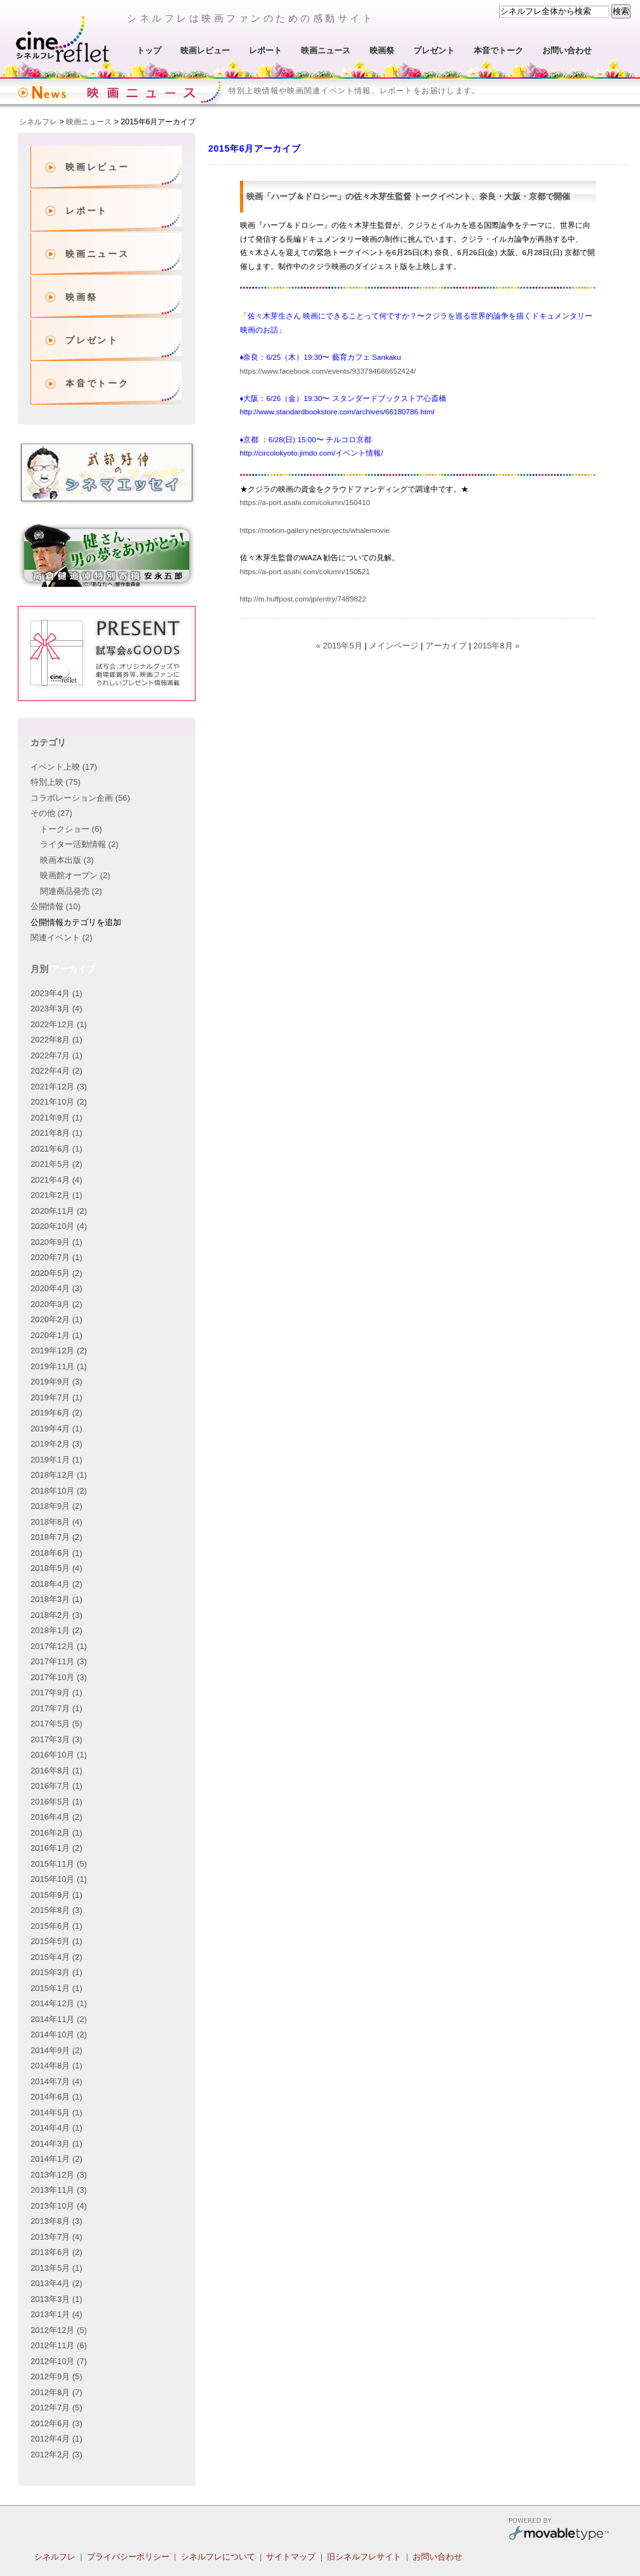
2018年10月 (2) (58, 1490)
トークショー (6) (71, 829)
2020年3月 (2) (56, 1304)
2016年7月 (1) (56, 1786)
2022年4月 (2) (56, 1070)
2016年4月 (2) (56, 1817)
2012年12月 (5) (58, 2330)
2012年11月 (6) (58, 2345)
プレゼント (434, 50)
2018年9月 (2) (56, 1506)
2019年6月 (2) (56, 1412)
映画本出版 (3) (67, 860)
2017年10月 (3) (58, 1677)
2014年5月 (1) (56, 2112)
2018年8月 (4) (56, 1522)
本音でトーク (498, 50)
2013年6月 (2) (56, 2252)
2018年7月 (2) (56, 1537)
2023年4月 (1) (56, 993)
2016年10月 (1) (58, 1754)
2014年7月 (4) (56, 2081)
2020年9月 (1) (56, 1242)
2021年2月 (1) (56, 1195)
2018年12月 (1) (58, 1475)
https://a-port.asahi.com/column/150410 (306, 502)
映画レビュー (205, 50)
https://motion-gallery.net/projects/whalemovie (316, 530)
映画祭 (382, 50)
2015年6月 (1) (56, 1926)
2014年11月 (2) (58, 2019)
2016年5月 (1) (56, 1801)
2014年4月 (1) (56, 2127)
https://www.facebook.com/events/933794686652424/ (328, 371)
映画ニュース (325, 50)
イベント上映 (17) (63, 767)
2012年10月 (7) (58, 2361)
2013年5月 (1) (56, 2268)
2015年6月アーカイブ (158, 121)
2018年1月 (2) (56, 1630)
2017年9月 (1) (56, 1692)
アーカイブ (446, 645)
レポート (265, 50)
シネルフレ (63, 38)
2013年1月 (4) (56, 2314)
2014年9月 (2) (56, 2050)
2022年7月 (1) (56, 1055)
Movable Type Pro (559, 2531)
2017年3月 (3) (56, 1739)
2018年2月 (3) (56, 1615)
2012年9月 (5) (56, 2376)
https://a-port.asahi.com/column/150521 (305, 571)
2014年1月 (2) (56, 2159)
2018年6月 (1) (56, 1553)
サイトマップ (291, 2556)
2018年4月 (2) (56, 1584)
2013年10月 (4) (58, 2206)
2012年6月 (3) (56, 2423)
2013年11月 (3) (58, 2190)
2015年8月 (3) (56, 1910)
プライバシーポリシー (128, 2556)
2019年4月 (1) (56, 1428)
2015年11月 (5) (58, 1864)
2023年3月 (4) (56, 1008)
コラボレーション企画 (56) (80, 798)
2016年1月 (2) (56, 1848)
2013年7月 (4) (56, 2237)
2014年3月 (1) (56, 2143)
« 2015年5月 (339, 645)
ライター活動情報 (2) (79, 844)
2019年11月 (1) (58, 1366)
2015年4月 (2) (56, 1957)
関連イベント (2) (61, 937)
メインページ (393, 645)
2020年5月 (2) (56, 1273)
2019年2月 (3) (56, 1444)
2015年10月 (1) (58, 1879)
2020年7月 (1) (56, 1257)
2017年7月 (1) (56, 1708)
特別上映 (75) (55, 782)
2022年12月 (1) (58, 1024)
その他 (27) (51, 813)
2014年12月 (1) (58, 2003)
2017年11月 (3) (58, 1661)
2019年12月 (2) (58, 1350)
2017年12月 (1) (58, 1646)
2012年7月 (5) (56, 2407)
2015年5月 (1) (56, 1941)
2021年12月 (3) (58, 1086)
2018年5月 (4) (56, 1568)
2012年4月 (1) (56, 2438)
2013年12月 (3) (58, 2174)
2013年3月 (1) (56, 2299)
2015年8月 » (496, 645)
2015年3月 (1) (56, 1972)
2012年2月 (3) (56, 2454)
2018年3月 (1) (56, 1599)
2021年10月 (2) (58, 1102)
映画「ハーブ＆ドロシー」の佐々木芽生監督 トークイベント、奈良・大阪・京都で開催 (408, 196)
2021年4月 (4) (56, 1180)
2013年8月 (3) (56, 2221)
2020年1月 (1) (56, 1335)
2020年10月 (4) (58, 1226)
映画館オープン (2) (75, 875)
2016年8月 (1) (56, 1770)
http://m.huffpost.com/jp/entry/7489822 (304, 599)
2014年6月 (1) (56, 2096)
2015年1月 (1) (56, 1988)
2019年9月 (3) (56, 1381)
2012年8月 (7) (56, 2392)
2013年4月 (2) (56, 2283)
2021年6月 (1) (56, 1148)
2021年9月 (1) (56, 1117)
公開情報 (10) (55, 906)
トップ (149, 50)
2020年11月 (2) (58, 1211)
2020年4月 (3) (56, 1288)
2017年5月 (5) (56, 1723)
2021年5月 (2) (56, 1164)
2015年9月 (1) (56, 1895)
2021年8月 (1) (56, 1133)
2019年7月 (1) (56, 1397)
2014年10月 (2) (58, 2034)
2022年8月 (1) (56, 1039)
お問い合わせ (567, 50)
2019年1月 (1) (56, 1459)
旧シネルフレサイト (364, 2556)
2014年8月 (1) (56, 2065)
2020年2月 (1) (56, 1319)
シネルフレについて (218, 2556)
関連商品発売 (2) (71, 891)
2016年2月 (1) (56, 1832)
